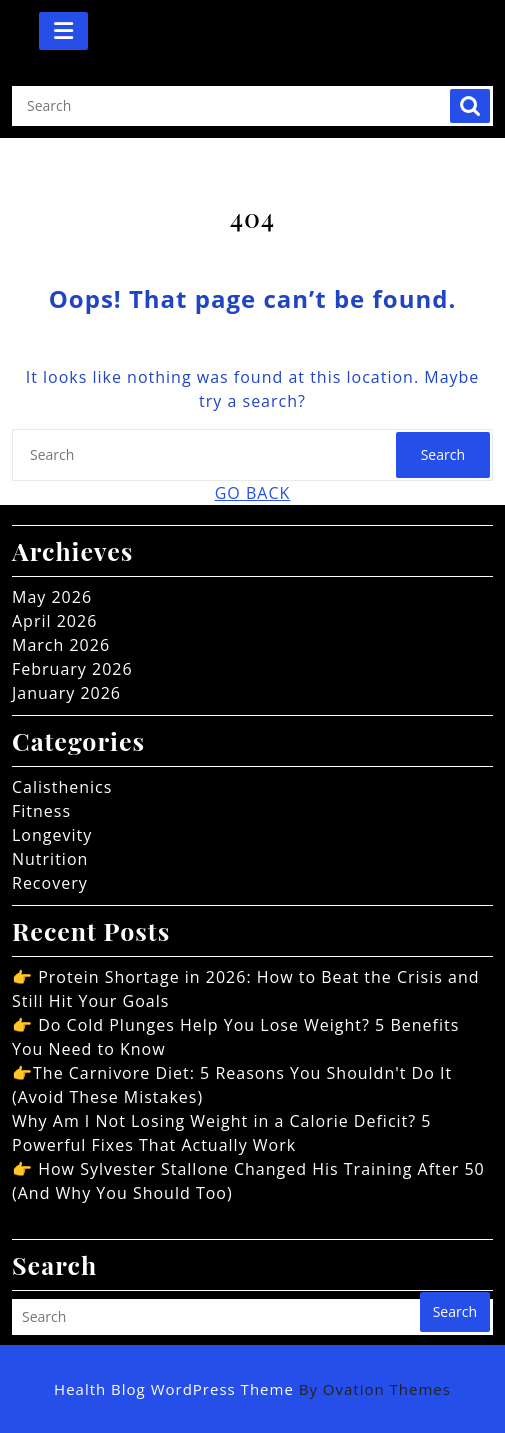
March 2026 (61, 645)
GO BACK (253, 493)
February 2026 (72, 669)
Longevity (52, 835)
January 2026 (66, 693)
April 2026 (54, 621)
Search (470, 106)
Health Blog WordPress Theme (252, 1389)
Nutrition (50, 859)
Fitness (41, 811)
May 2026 (52, 597)
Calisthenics (62, 787)
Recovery (50, 883)
